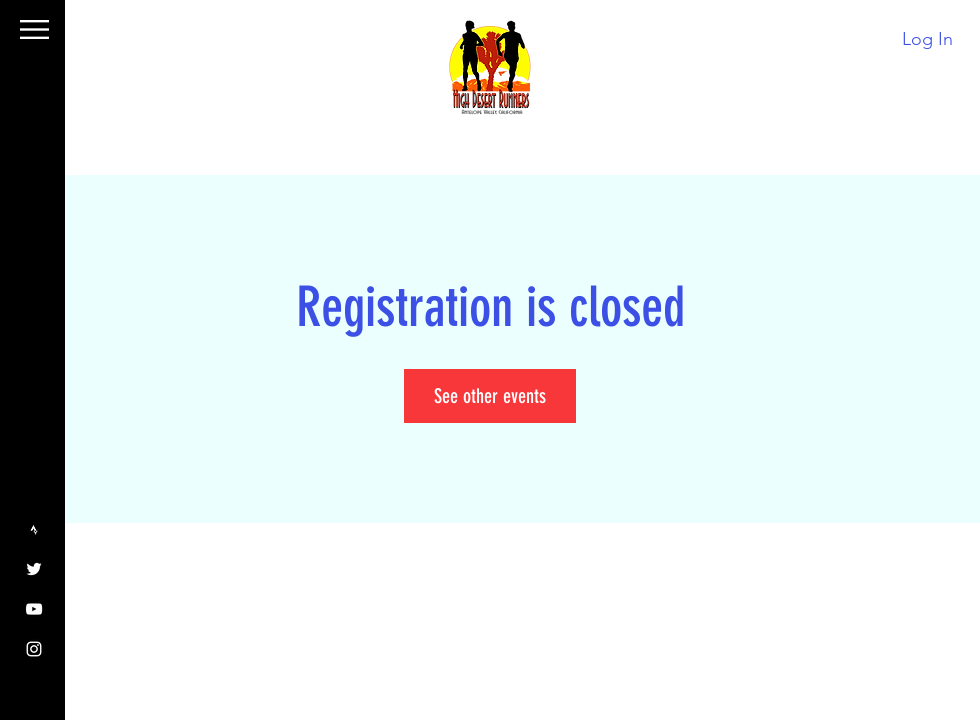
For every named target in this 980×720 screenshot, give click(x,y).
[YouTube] (34, 609)
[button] (34, 29)
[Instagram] (34, 649)
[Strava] (34, 529)
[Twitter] (34, 569)
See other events (490, 396)
